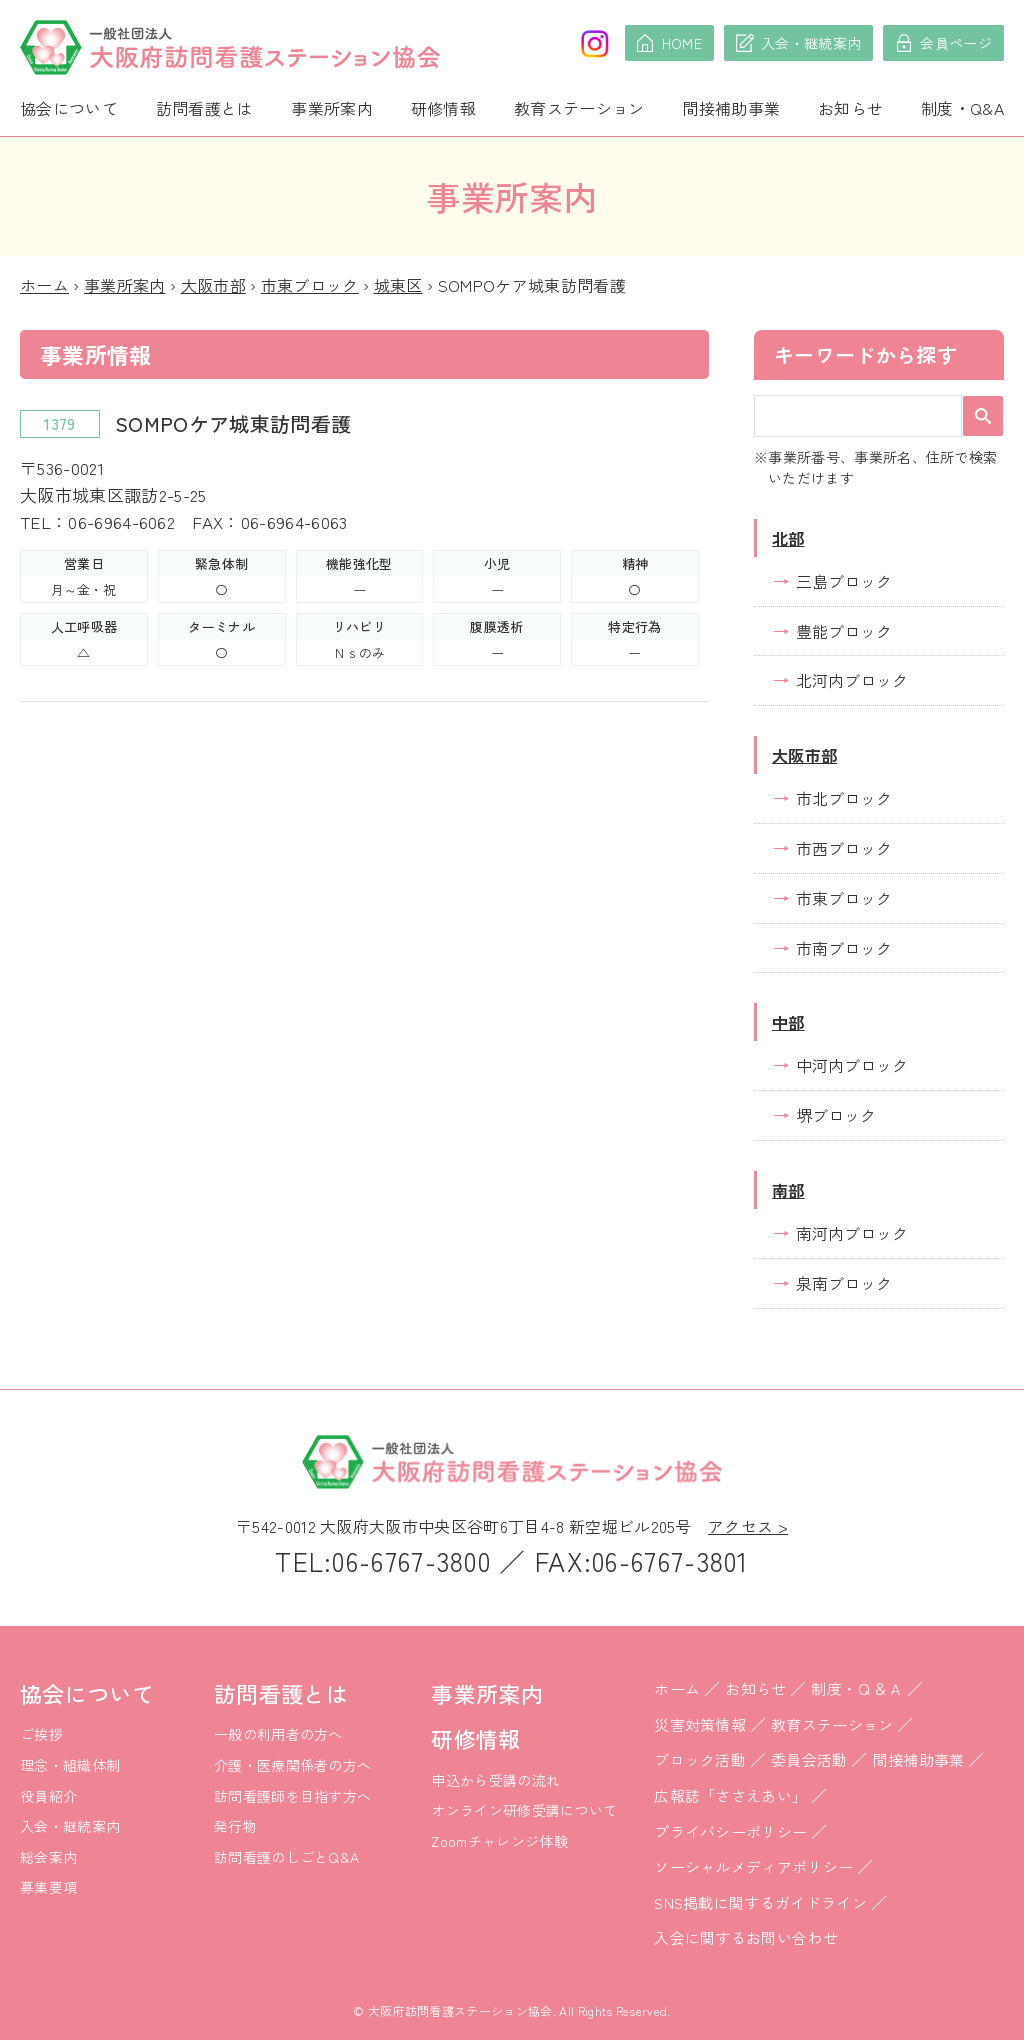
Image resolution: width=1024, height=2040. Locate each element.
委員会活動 (809, 1759)
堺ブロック (836, 1115)
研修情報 (443, 108)
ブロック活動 (700, 1759)
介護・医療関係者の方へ (293, 1765)
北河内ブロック (852, 680)
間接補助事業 (731, 108)
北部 (788, 538)
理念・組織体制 (70, 1765)
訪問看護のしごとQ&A (287, 1857)
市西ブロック (844, 848)
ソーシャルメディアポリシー (753, 1866)
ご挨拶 (41, 1734)
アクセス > (748, 1526)
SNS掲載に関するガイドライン (760, 1902)
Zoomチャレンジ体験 (499, 1841)
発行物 (235, 1826)
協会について (69, 108)
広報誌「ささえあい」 (730, 1795)
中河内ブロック (852, 1065)
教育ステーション (579, 108)
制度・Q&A (962, 108)
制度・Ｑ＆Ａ (857, 1688)
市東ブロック (310, 285)
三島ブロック (844, 581)
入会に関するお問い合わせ (746, 1937)
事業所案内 (332, 108)
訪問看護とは (205, 108)
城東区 (398, 285)
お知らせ (850, 108)
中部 (788, 1022)
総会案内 (48, 1857)
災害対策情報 (700, 1724)
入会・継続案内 (70, 1826)
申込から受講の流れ (495, 1780)
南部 (788, 1190)
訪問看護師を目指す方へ (293, 1796)
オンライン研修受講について (524, 1810)
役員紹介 (48, 1796)
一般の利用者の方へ (278, 1734)
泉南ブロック (844, 1283)
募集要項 (48, 1887)
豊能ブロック (844, 631)
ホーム (44, 285)
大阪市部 (213, 285)
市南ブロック (844, 948)
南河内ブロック (852, 1233)
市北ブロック (844, 798)
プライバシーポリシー (730, 1831)
